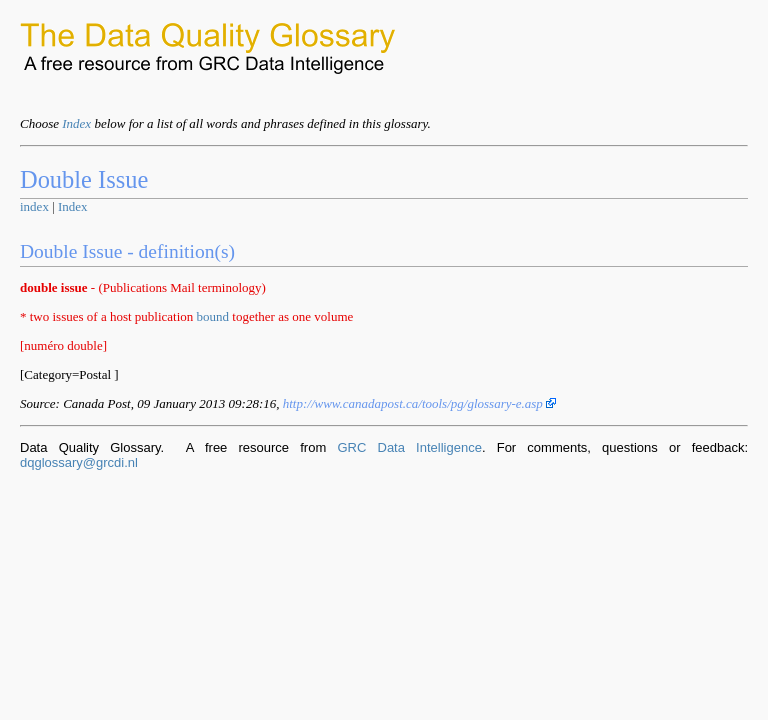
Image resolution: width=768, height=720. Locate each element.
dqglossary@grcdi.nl (79, 462)
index (34, 206)
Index (76, 123)
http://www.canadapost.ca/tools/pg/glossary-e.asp (419, 403)
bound (213, 316)
